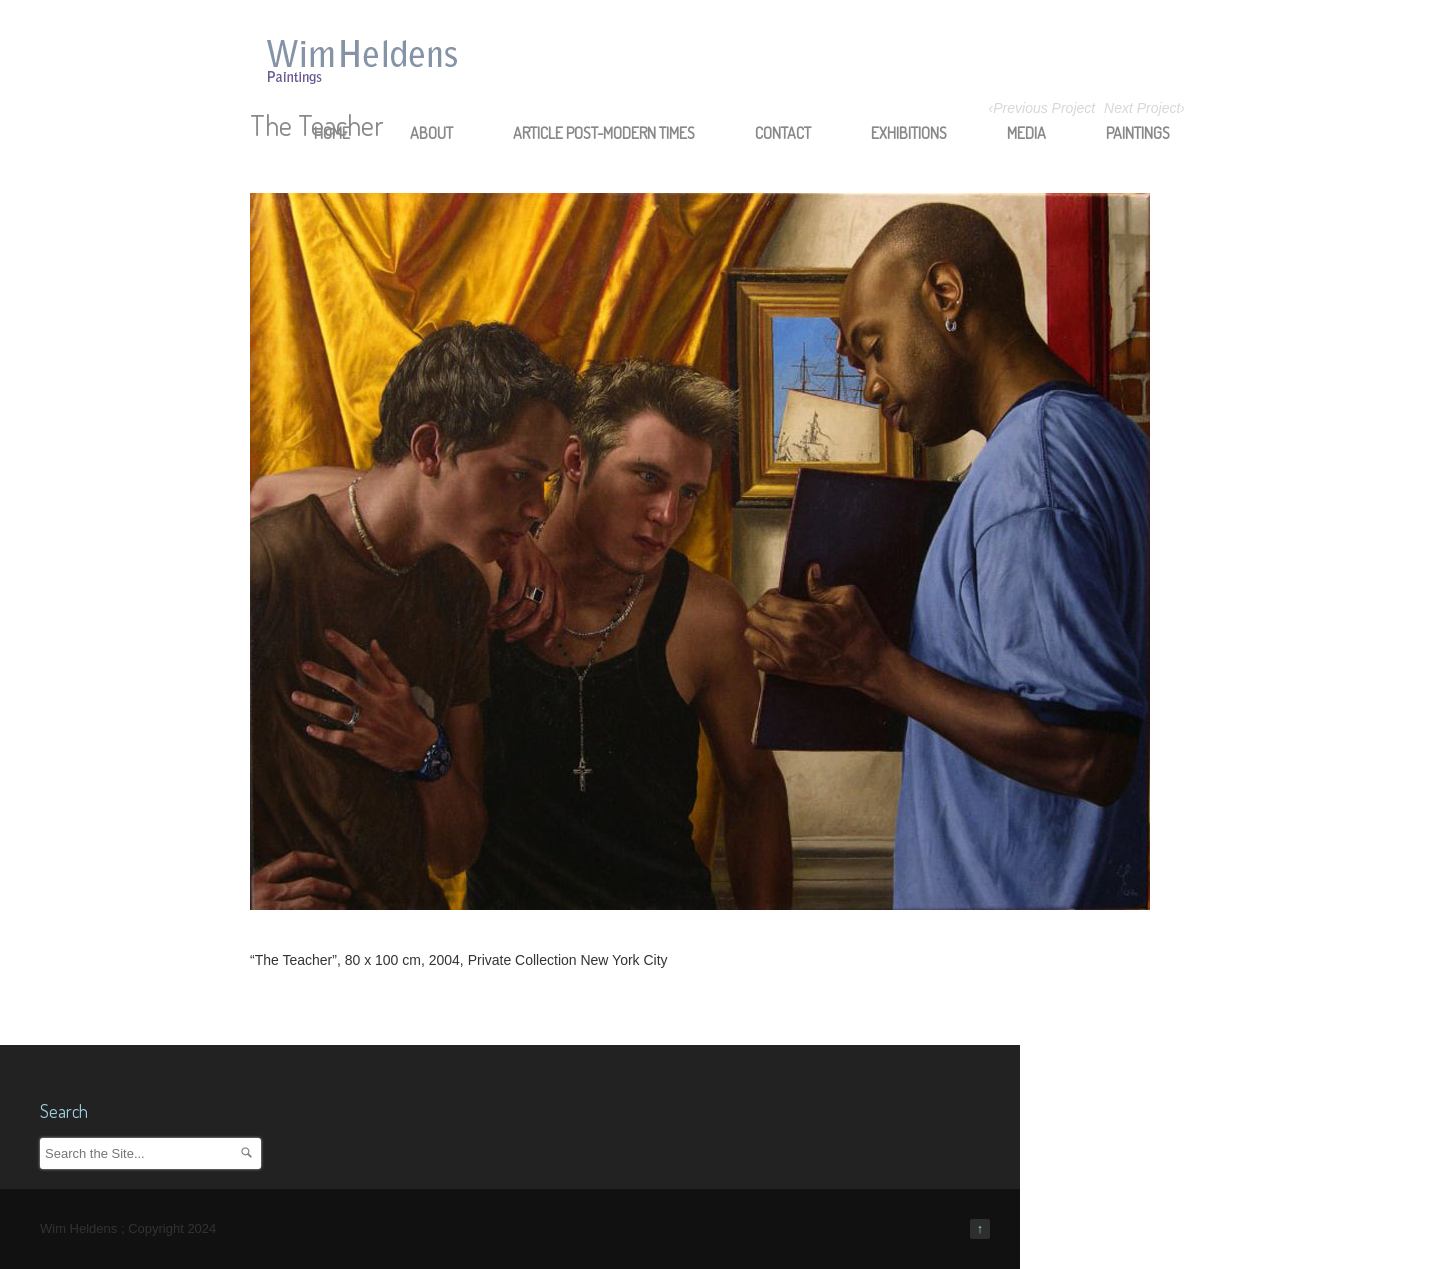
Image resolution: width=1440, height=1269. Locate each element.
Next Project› (1144, 108)
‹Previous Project (1042, 108)
